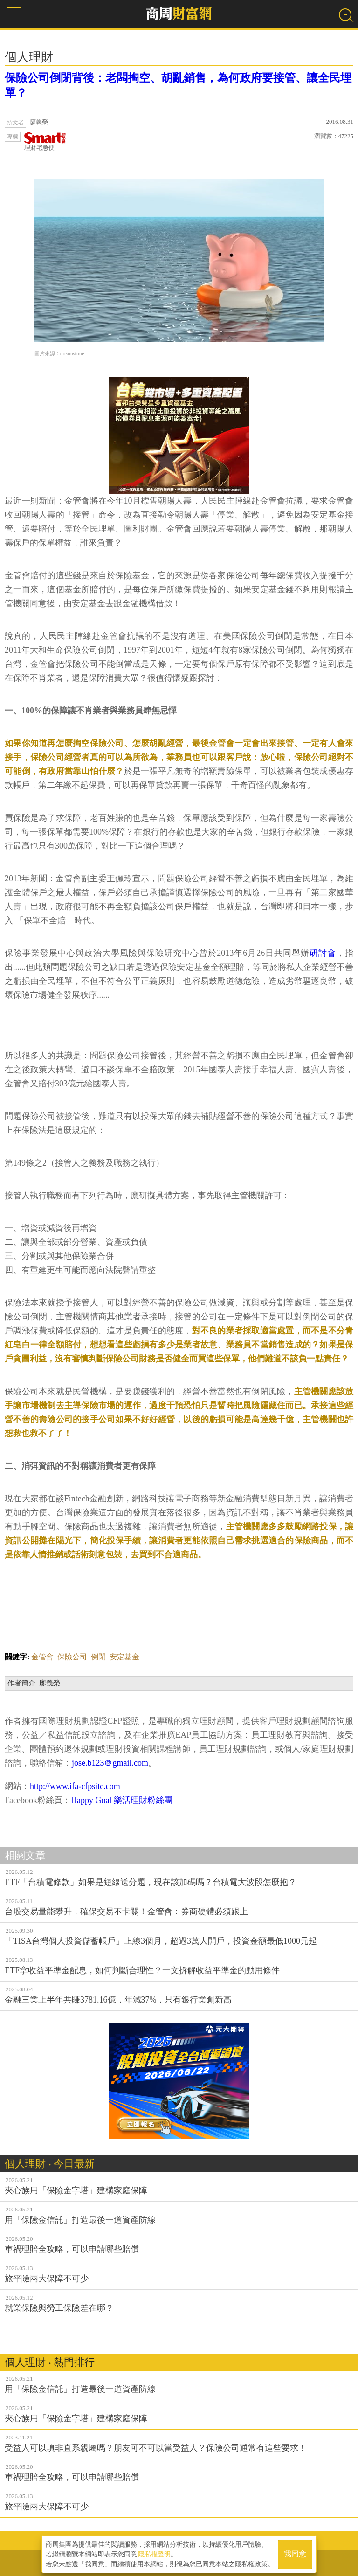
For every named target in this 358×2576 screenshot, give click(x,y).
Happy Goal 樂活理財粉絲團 (121, 1800)
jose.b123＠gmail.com (110, 1763)
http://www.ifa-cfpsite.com (75, 1786)
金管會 (42, 1657)
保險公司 (72, 1657)
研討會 (323, 953)
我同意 (295, 2553)
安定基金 (124, 1657)
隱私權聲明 (154, 2553)
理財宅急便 (45, 141)
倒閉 (98, 1657)
